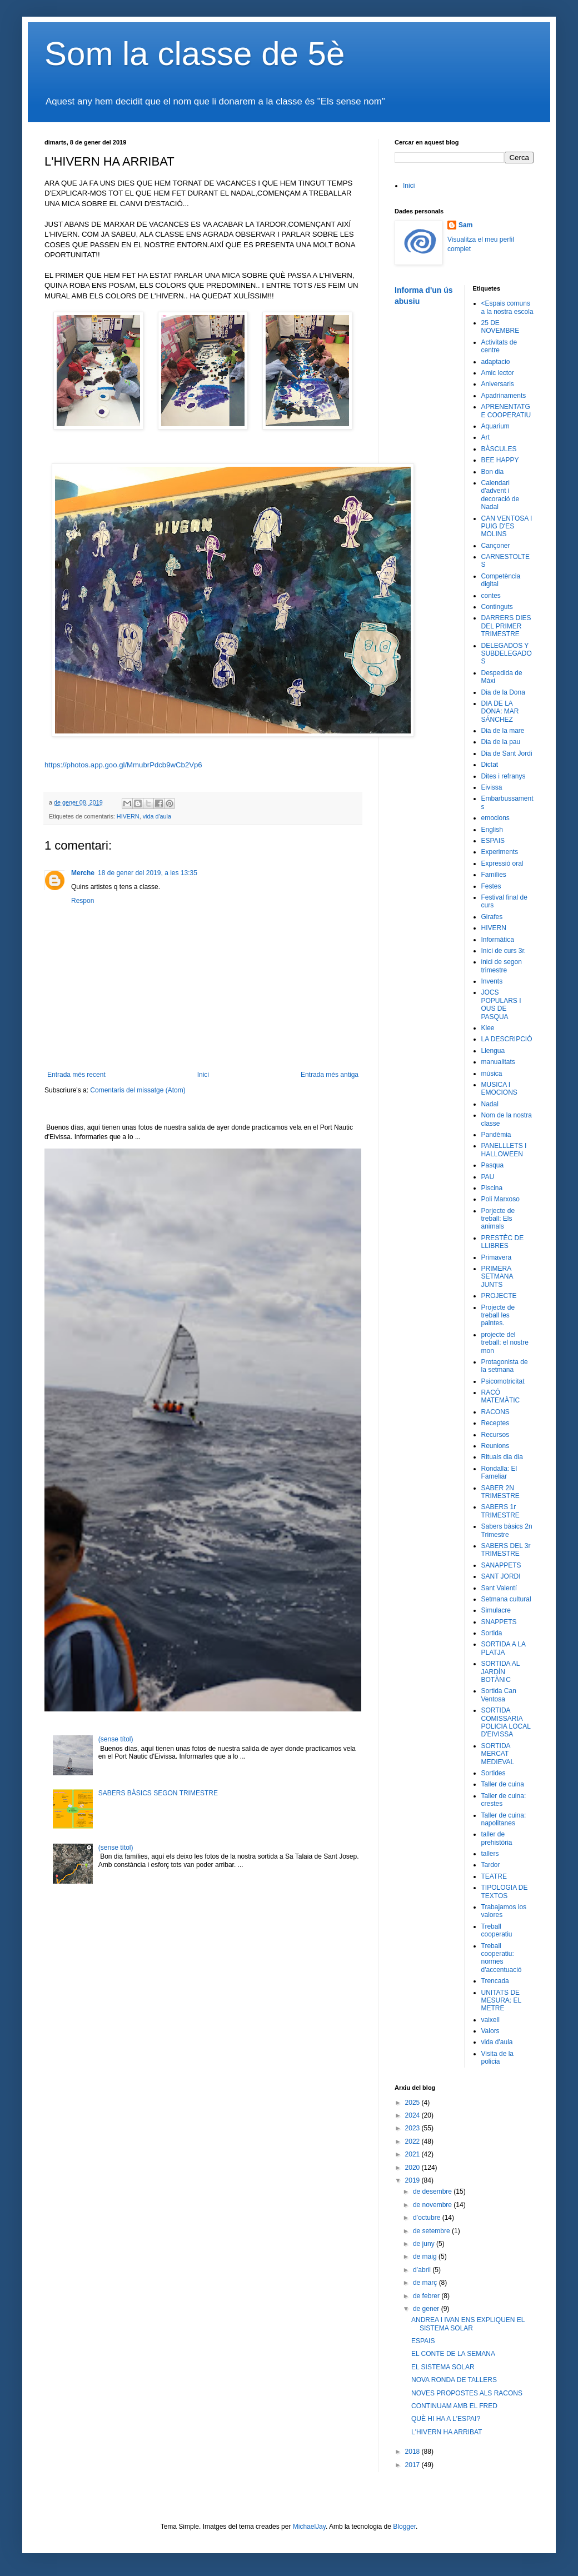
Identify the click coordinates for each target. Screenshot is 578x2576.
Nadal (490, 1104)
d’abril (422, 2270)
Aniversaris (497, 384)
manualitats (498, 1062)
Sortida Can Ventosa (498, 1695)
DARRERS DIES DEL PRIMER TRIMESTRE (506, 626)
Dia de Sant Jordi (506, 753)
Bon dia (492, 472)
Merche (82, 873)
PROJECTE (499, 1296)
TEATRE (494, 1876)
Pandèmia (496, 1135)
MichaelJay (309, 2526)
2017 (413, 2465)
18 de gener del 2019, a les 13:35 (147, 873)
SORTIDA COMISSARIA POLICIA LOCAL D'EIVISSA (506, 1722)
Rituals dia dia (502, 1457)
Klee (488, 1028)
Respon (82, 901)
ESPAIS (493, 841)
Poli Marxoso (500, 1199)
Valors (490, 2031)
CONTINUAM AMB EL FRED (454, 2406)
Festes (491, 886)
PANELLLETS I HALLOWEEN (504, 1149)
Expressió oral (502, 863)
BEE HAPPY (500, 460)
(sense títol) (115, 1739)
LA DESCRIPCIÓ (506, 1039)
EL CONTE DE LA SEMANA (453, 2354)
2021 (413, 2154)
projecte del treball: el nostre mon (505, 1343)
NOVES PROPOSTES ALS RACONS (466, 2393)
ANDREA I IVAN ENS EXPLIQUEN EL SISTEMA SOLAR (468, 2324)
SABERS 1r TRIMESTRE (500, 1511)
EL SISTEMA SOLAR (443, 2367)
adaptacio (495, 362)
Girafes (492, 917)
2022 (413, 2141)
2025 (413, 2102)
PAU (488, 1177)
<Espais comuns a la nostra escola (507, 307)
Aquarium (495, 426)
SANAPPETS (501, 1565)
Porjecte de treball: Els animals (498, 1219)
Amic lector (497, 373)
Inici (203, 1075)
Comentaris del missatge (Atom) (137, 1090)
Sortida (491, 1633)
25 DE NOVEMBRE (500, 327)
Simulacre (496, 1610)
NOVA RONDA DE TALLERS (454, 2380)
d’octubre (427, 2217)
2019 (413, 2180)
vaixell (490, 2020)
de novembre (433, 2205)
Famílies (493, 874)
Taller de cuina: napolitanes (503, 1819)
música (491, 1073)
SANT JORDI (501, 1576)
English (492, 829)
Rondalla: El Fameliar (499, 1472)
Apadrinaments (503, 396)
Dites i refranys (503, 776)
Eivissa (491, 787)
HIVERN (128, 816)
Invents (492, 981)
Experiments (500, 852)
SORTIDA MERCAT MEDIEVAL (498, 1754)
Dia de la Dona (503, 692)
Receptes (495, 1423)
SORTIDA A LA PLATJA (503, 1648)
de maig (426, 2256)
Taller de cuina (502, 1784)
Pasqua (492, 1165)
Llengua (493, 1051)
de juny (424, 2244)
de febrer (427, 2296)
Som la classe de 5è (194, 53)
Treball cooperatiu (496, 1930)
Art (485, 437)
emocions (495, 818)
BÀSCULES (499, 449)
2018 (413, 2451)
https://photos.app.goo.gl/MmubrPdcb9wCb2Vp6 (123, 765)
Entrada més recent (76, 1075)
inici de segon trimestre (501, 966)
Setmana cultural (506, 1599)
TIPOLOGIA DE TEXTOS (504, 1891)
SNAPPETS (499, 1622)
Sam (465, 225)
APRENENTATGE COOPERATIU (506, 410)
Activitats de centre (499, 346)
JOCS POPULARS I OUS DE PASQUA (501, 1004)
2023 (413, 2128)
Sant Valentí (499, 1588)
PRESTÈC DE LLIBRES (502, 1242)
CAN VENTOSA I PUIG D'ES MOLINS (506, 526)
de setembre (432, 2231)
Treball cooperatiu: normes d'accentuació (501, 1958)
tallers (490, 1854)
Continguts (497, 607)
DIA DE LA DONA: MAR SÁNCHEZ (500, 711)
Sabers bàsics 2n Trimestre (506, 1530)
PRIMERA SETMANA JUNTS (497, 1277)
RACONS (495, 1412)
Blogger (404, 2526)
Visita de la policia (497, 2057)
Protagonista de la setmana (504, 1366)
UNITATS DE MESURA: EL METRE (501, 2001)
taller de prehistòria (496, 1838)
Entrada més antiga (329, 1075)
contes (491, 596)
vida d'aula (157, 816)
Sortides (493, 1773)
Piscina (492, 1188)
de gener (427, 2309)
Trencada (495, 1981)
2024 (413, 2115)
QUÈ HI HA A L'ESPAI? (445, 2419)
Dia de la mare (503, 731)
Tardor (490, 1865)
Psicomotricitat (503, 1381)
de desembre (433, 2191)
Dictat (490, 764)
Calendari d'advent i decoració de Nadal (500, 495)
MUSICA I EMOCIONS (499, 1088)
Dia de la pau (501, 742)
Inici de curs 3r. (503, 951)
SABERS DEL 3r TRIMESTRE (506, 1549)
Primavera (496, 1257)
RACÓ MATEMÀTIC (500, 1396)
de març (426, 2283)
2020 (413, 2167)
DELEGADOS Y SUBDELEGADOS (506, 654)
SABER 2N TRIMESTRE (500, 1492)
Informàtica (497, 939)
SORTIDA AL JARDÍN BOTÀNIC (500, 1672)
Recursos (495, 1435)
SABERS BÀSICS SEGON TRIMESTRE (158, 1793)
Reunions (495, 1446)
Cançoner (495, 546)
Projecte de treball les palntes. (498, 1315)
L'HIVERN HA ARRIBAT (446, 2432)
